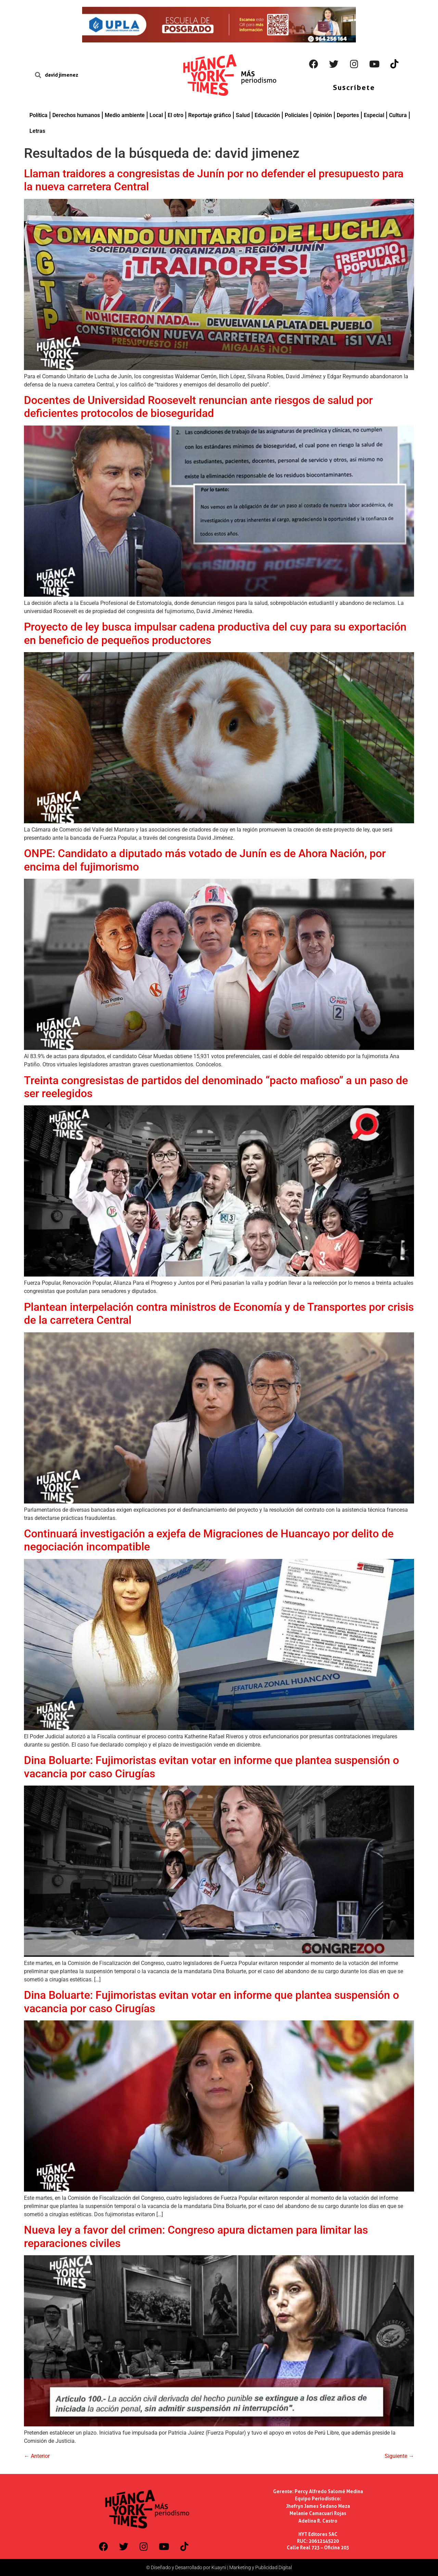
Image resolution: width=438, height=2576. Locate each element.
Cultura (398, 115)
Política (38, 115)
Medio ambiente (125, 115)
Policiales (296, 115)
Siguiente (399, 2456)
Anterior (37, 2456)
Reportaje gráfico (209, 115)
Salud (243, 115)
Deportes (348, 115)
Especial (374, 115)
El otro (175, 115)
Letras (37, 131)
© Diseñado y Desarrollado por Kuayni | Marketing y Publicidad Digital (219, 2567)
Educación (267, 115)
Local (156, 115)
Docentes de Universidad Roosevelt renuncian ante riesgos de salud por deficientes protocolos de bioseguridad (198, 407)
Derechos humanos (76, 115)
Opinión (322, 115)
